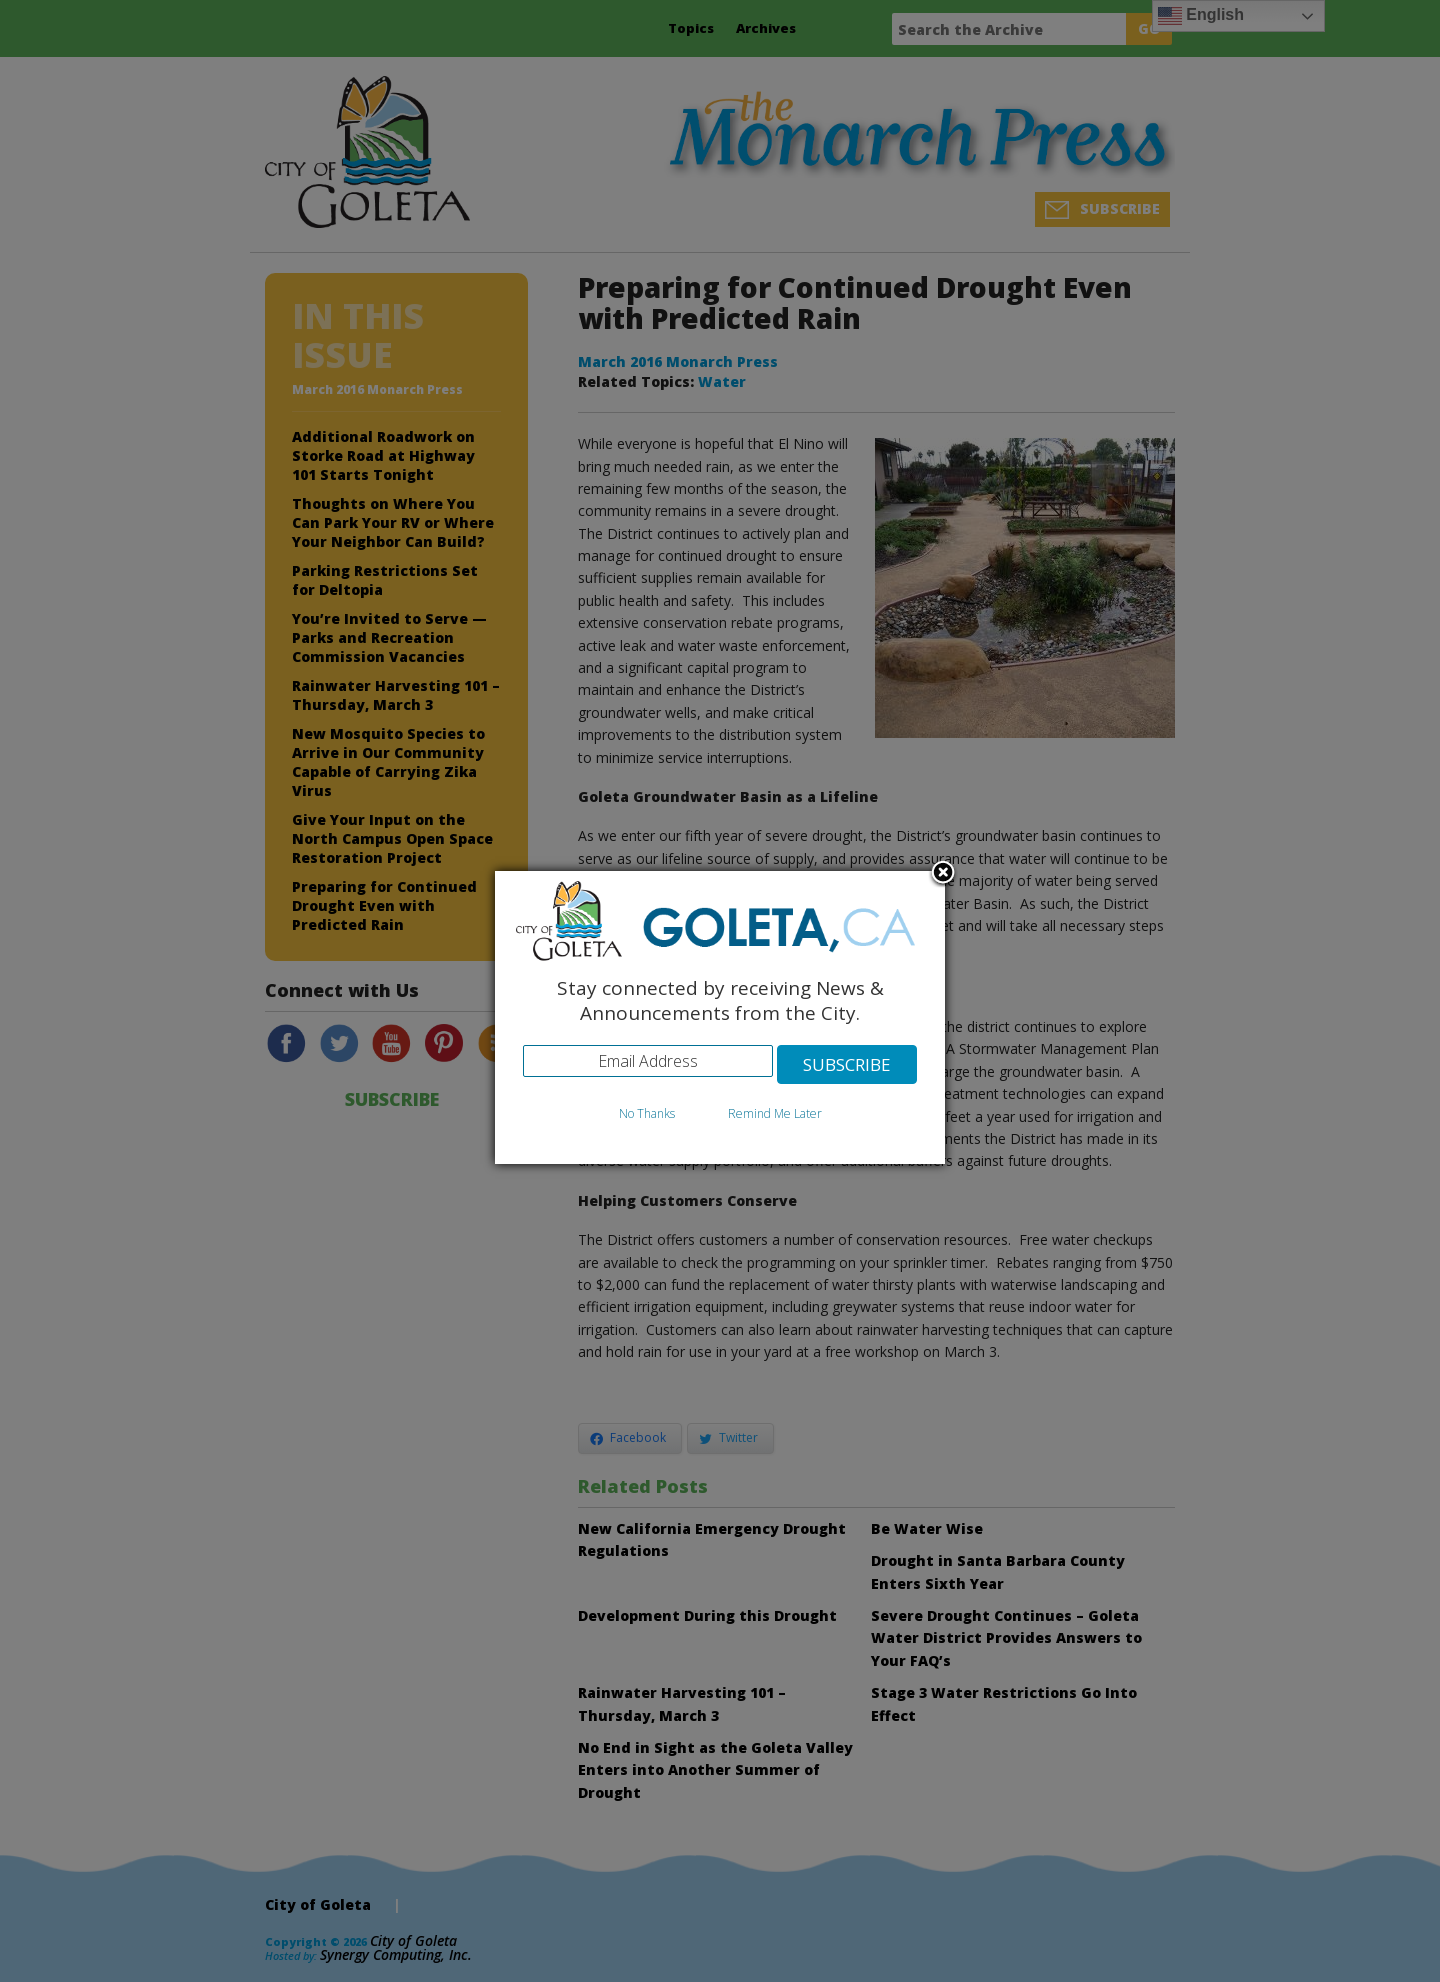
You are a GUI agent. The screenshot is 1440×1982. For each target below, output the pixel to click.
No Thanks (647, 1113)
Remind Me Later (775, 1113)
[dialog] (720, 1017)
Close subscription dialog (943, 874)
